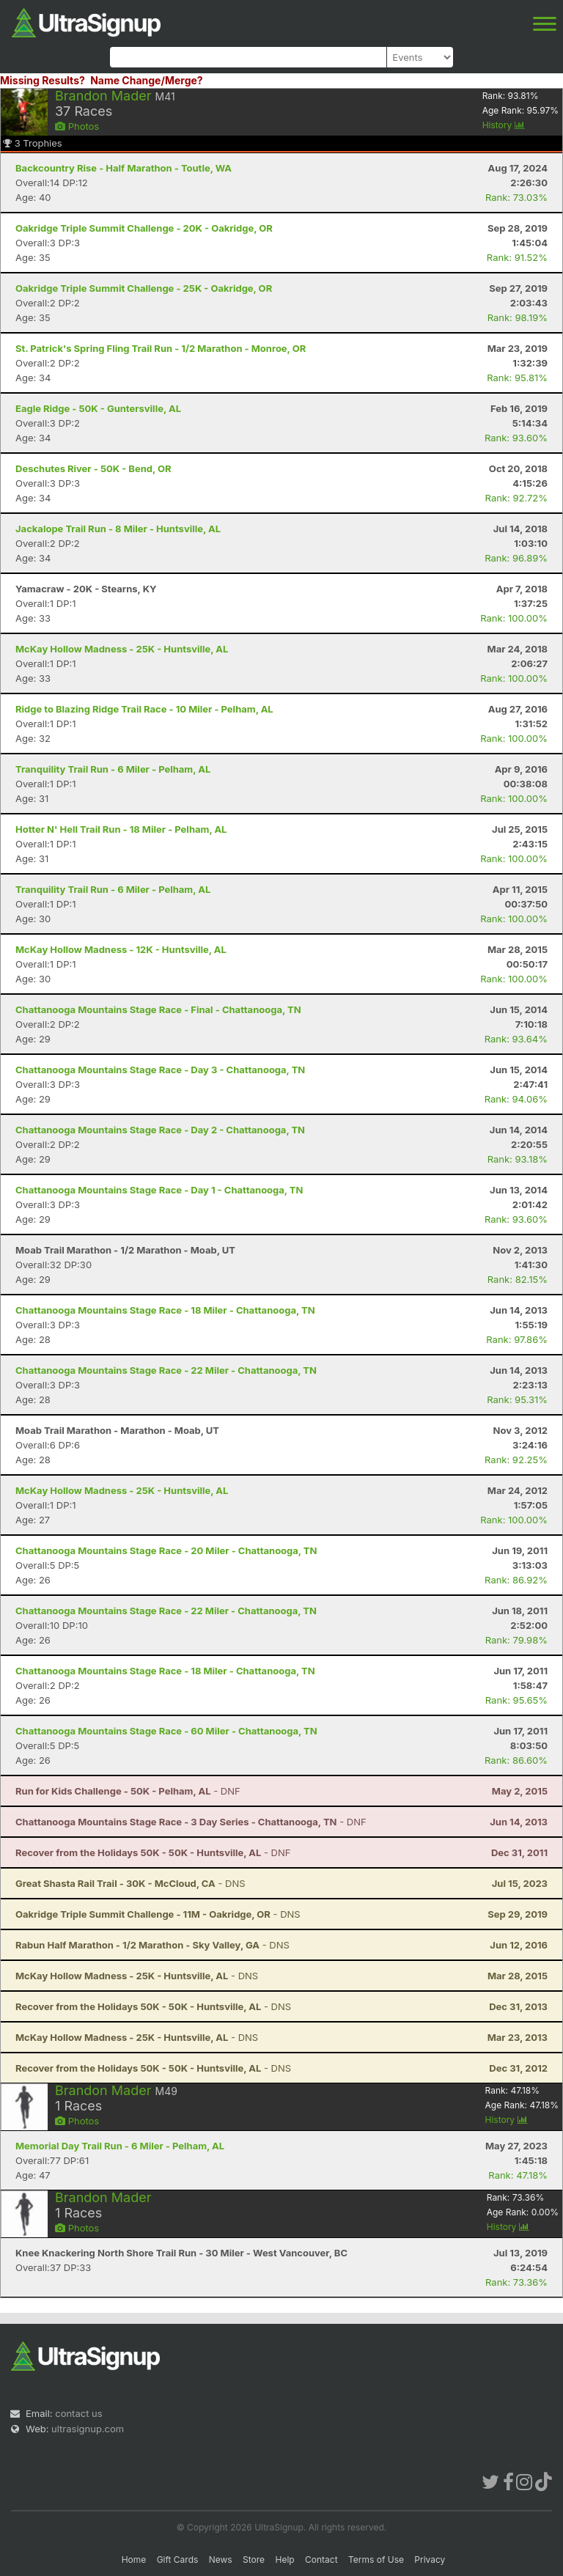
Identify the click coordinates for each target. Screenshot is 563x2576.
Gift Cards (178, 2559)
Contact (321, 2559)
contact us (78, 2413)
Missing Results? (42, 80)
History (503, 124)
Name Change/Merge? (146, 80)
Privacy (429, 2559)
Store (254, 2559)
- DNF (127, 1791)
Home (134, 2559)
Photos (77, 126)
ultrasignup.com (87, 2429)
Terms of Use (376, 2559)
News (220, 2559)
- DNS (130, 1883)
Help (284, 2559)
